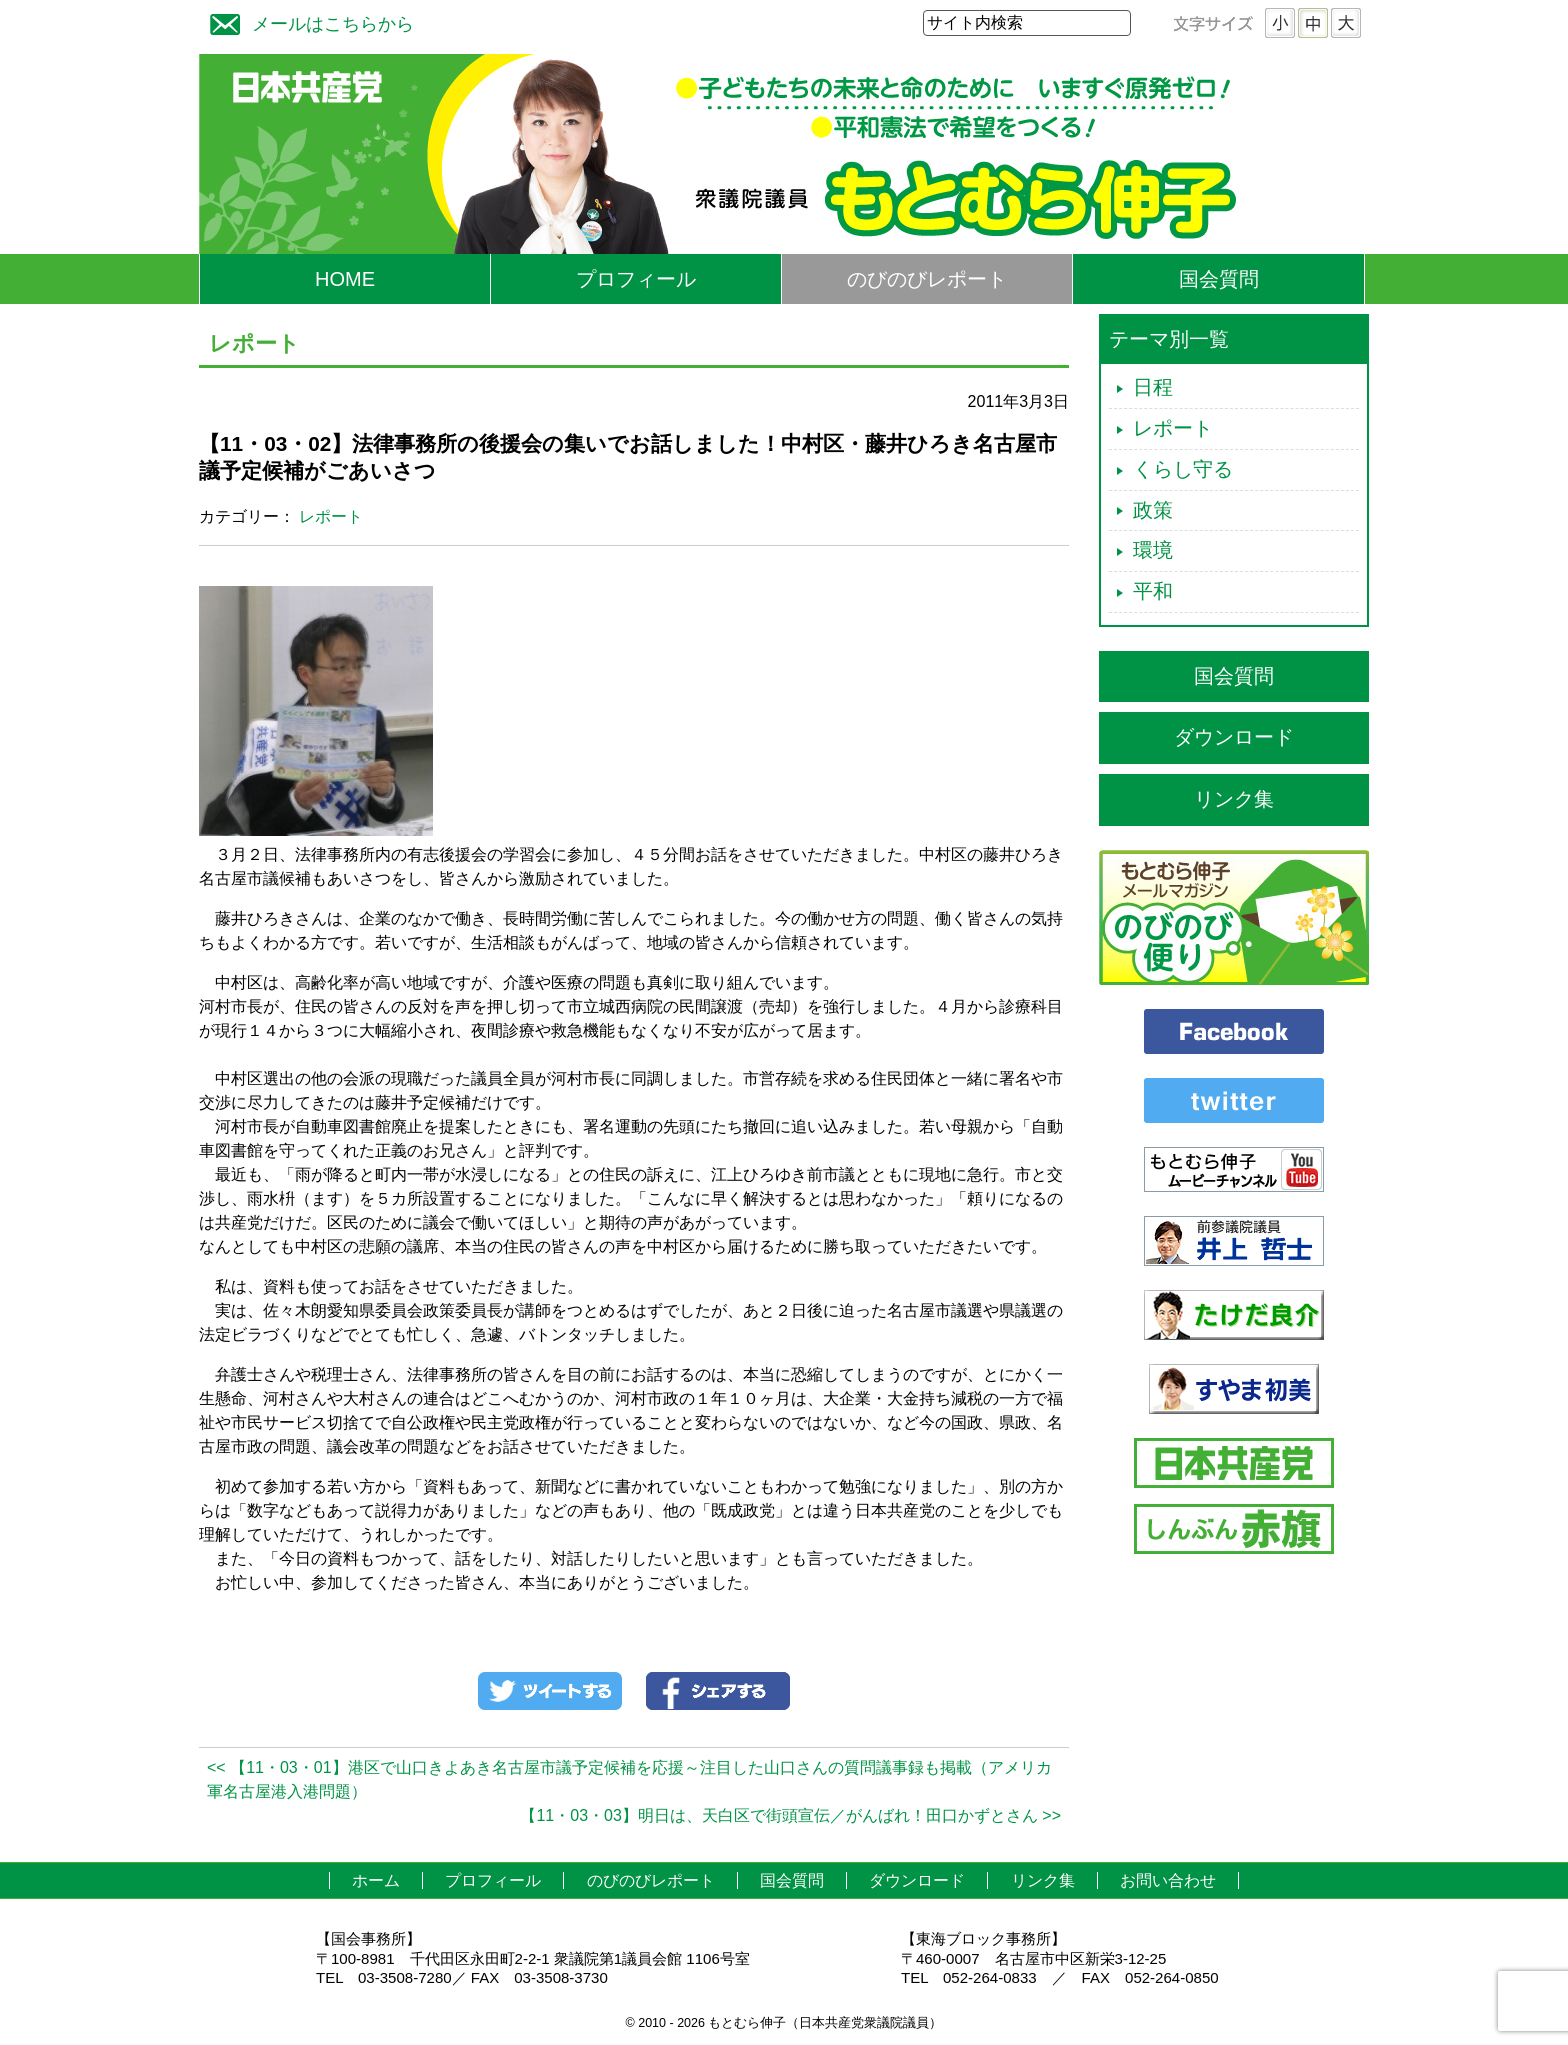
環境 (1153, 550)
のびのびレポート (927, 279)
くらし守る (1183, 469)
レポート (331, 516)
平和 (1153, 591)
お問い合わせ (1168, 1880)
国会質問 (1219, 279)
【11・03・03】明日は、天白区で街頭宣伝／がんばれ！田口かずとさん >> (790, 1815)
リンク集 (1234, 799)
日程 (1153, 387)
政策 (1153, 510)
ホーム (376, 1880)
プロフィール (636, 279)
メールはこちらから (307, 21)
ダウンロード (1234, 737)
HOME (345, 279)
